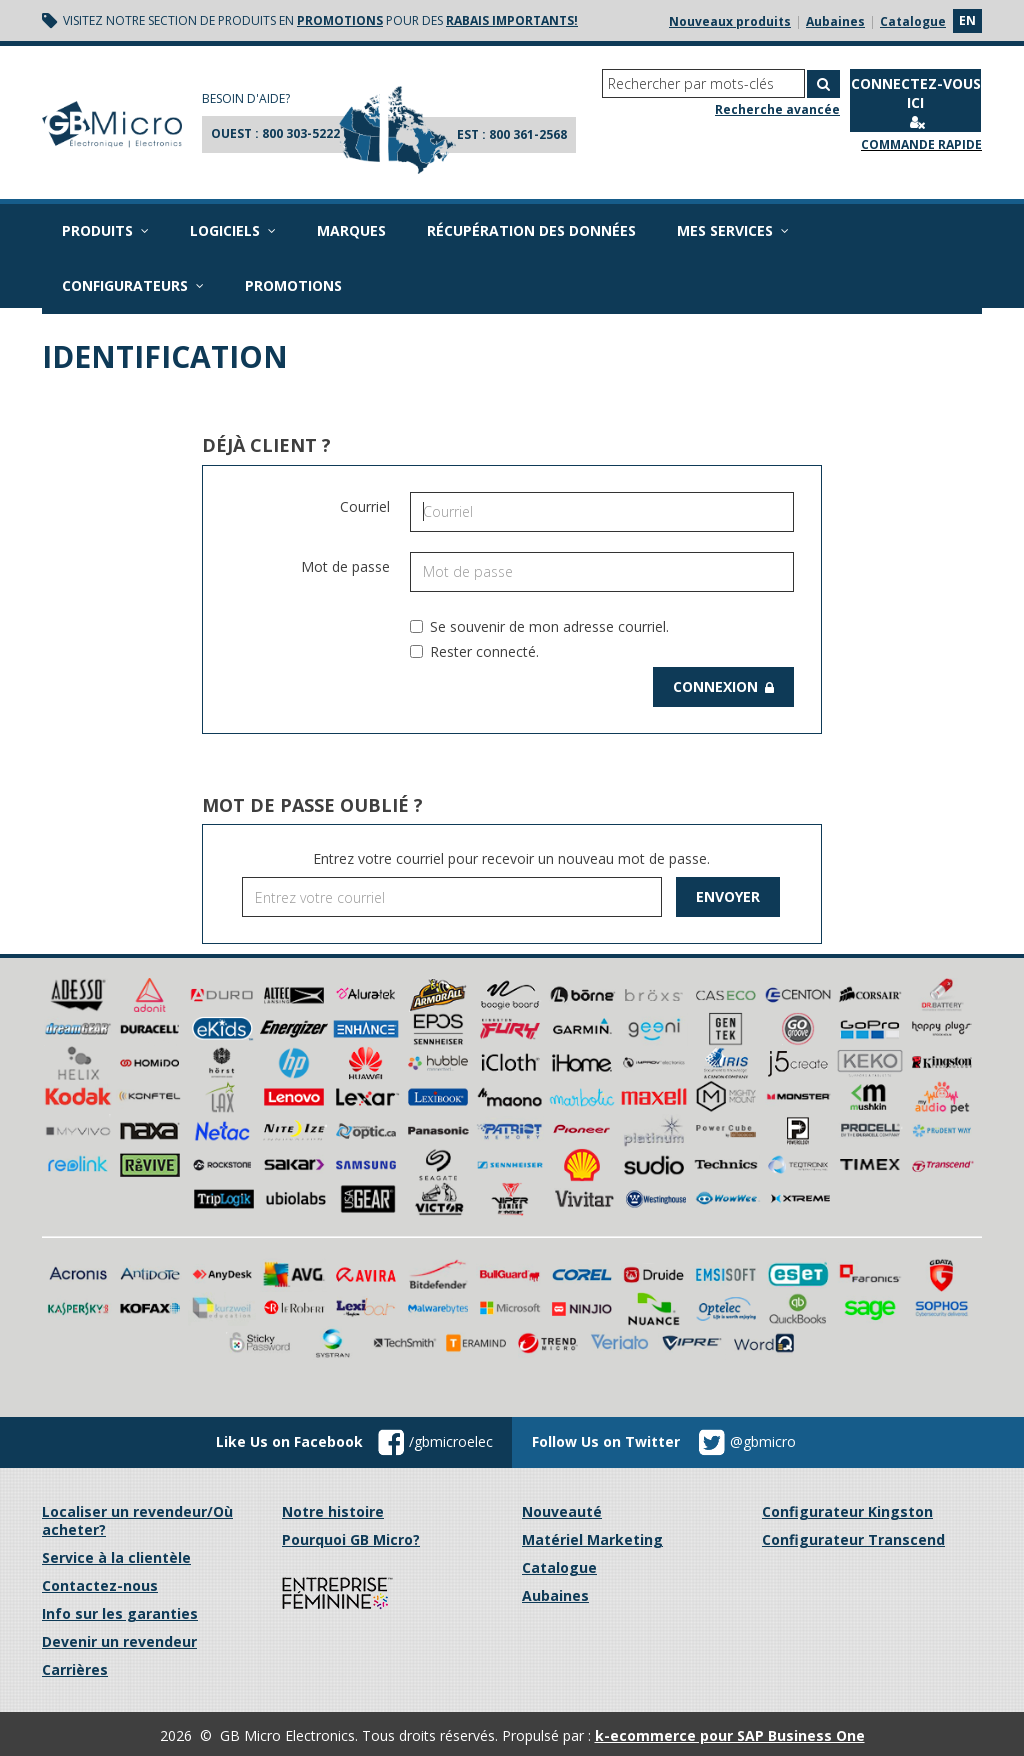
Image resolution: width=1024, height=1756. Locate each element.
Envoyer (728, 896)
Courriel (365, 506)
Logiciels (233, 230)
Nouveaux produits (730, 21)
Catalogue (913, 21)
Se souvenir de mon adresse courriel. (539, 626)
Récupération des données (531, 230)
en (967, 20)
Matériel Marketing (592, 1539)
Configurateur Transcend (853, 1539)
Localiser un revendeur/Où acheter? (137, 1520)
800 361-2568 (528, 134)
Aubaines (835, 21)
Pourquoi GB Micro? (351, 1539)
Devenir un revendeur (119, 1641)
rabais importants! (512, 20)
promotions (340, 20)
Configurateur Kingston (847, 1511)
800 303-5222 (301, 133)
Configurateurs (133, 285)
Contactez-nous (100, 1585)
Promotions (293, 285)
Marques (351, 230)
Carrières (75, 1669)
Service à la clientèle (116, 1557)
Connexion (723, 686)
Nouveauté (562, 1511)
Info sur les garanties (120, 1613)
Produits (105, 230)
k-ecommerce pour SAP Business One (730, 1735)
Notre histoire (333, 1511)
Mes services (733, 230)
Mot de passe (345, 566)
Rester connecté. (474, 651)
